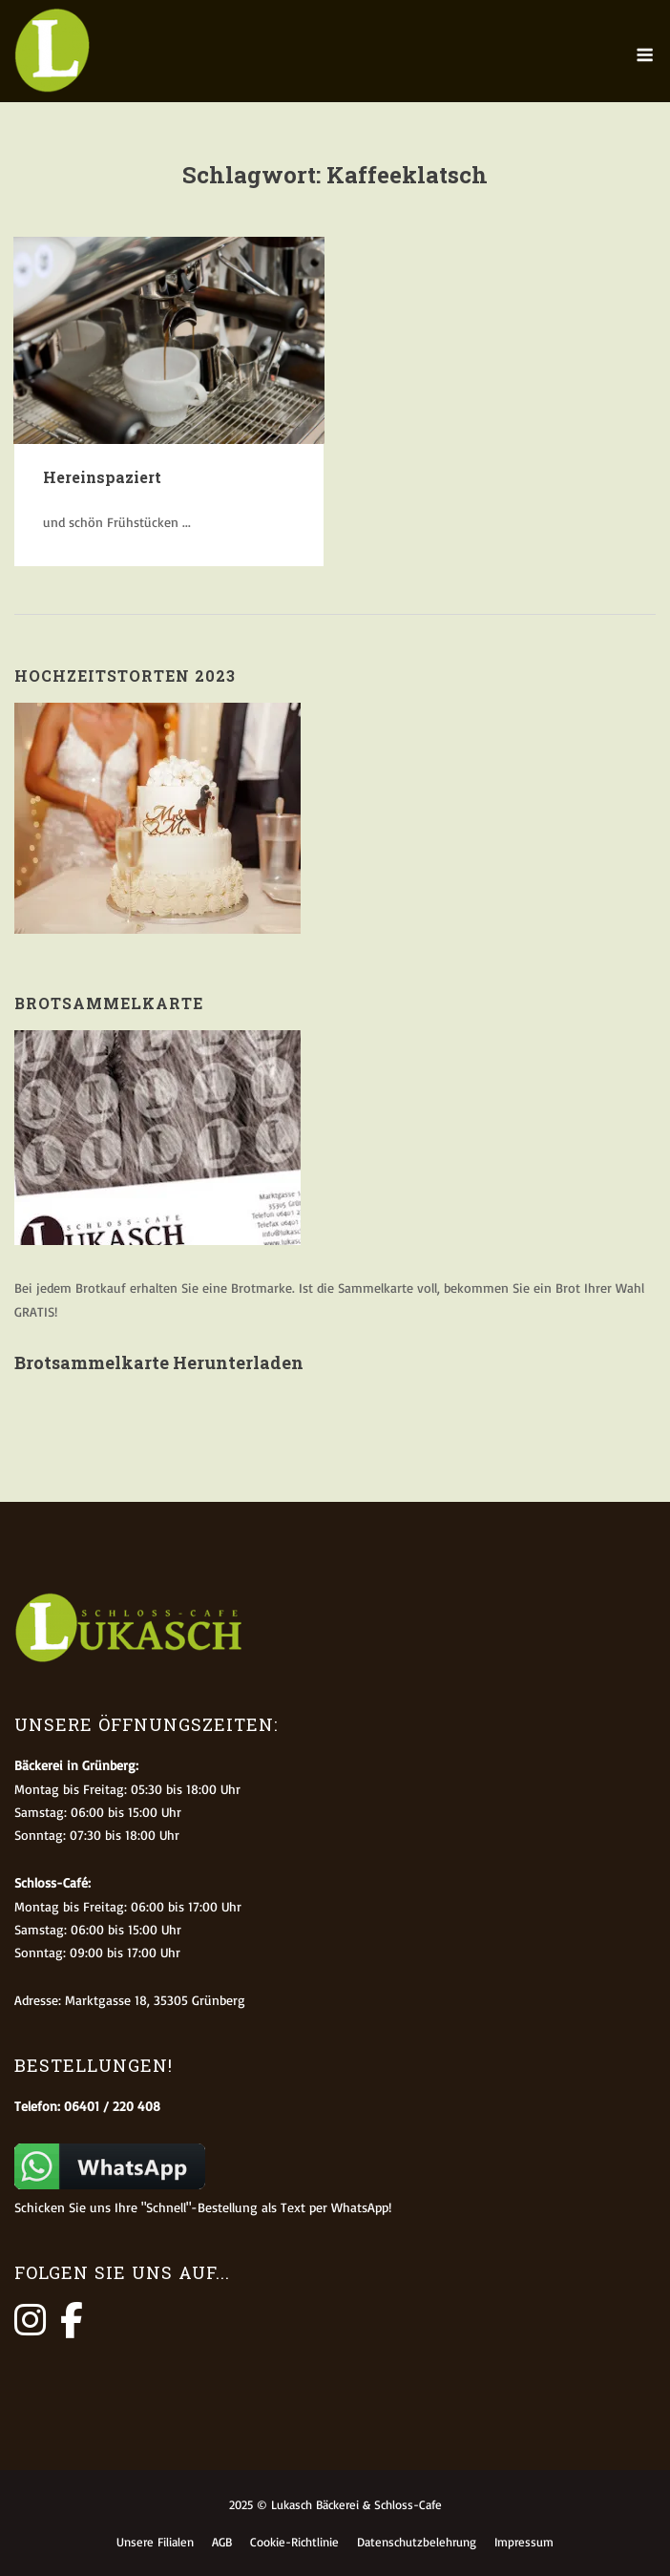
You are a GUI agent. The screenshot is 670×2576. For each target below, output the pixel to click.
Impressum (524, 2541)
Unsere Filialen (155, 2541)
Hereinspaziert (102, 477)
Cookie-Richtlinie (294, 2541)
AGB (222, 2541)
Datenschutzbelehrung (416, 2541)
